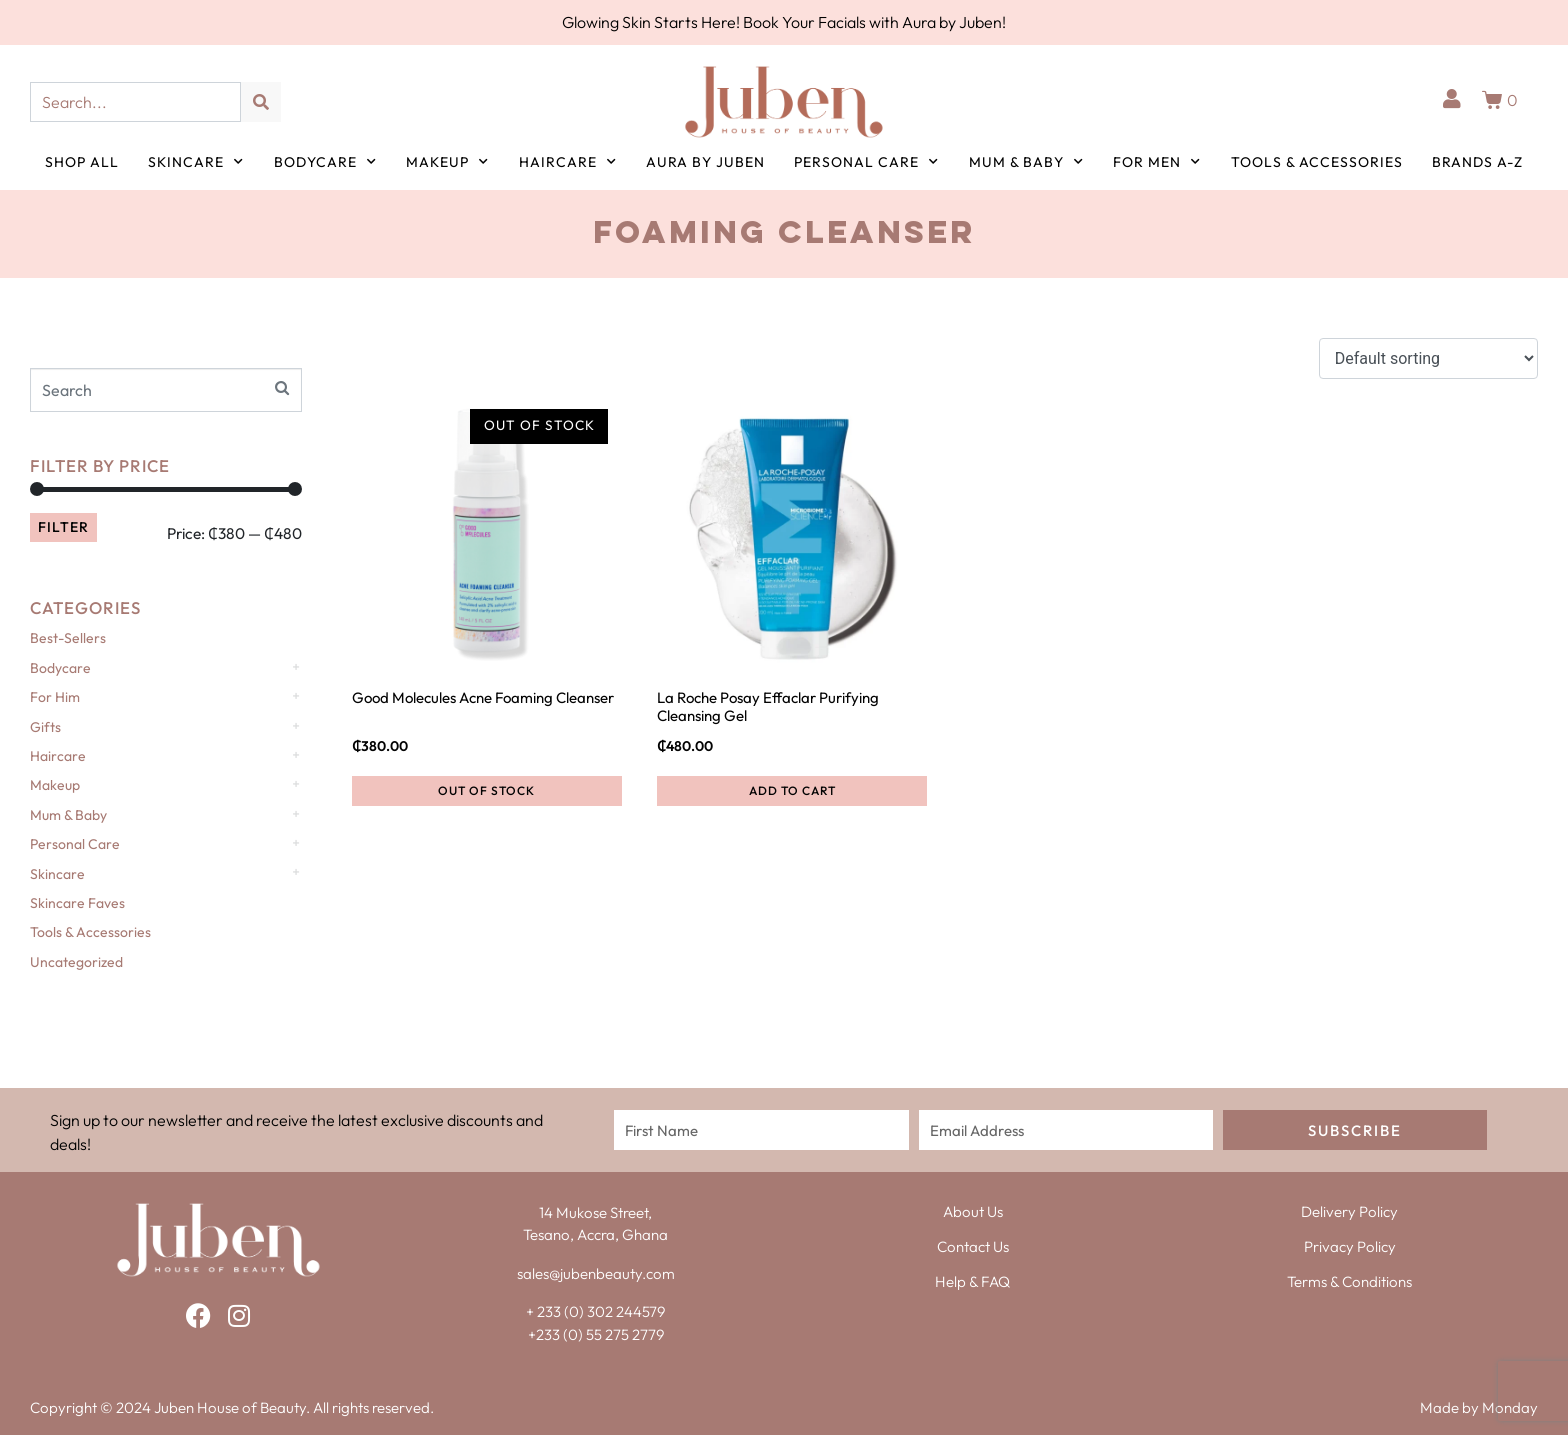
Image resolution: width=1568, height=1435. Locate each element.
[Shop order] (1428, 358)
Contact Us (973, 1246)
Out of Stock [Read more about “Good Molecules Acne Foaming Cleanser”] (486, 790)
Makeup (447, 162)
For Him (55, 697)
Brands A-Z (1477, 162)
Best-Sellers (68, 638)
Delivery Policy (1349, 1211)
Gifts (45, 727)
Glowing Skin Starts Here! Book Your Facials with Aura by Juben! (784, 22)
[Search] (261, 102)
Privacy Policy (1350, 1246)
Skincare (196, 162)
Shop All (82, 162)
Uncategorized (76, 962)
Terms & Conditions (1349, 1281)
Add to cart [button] (792, 790)
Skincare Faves (77, 903)
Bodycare (325, 162)
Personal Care (866, 162)
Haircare (568, 162)
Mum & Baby (1026, 162)
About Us (973, 1211)
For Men (1157, 162)
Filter (63, 527)
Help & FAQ (972, 1281)
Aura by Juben (705, 162)
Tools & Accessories (1317, 162)
